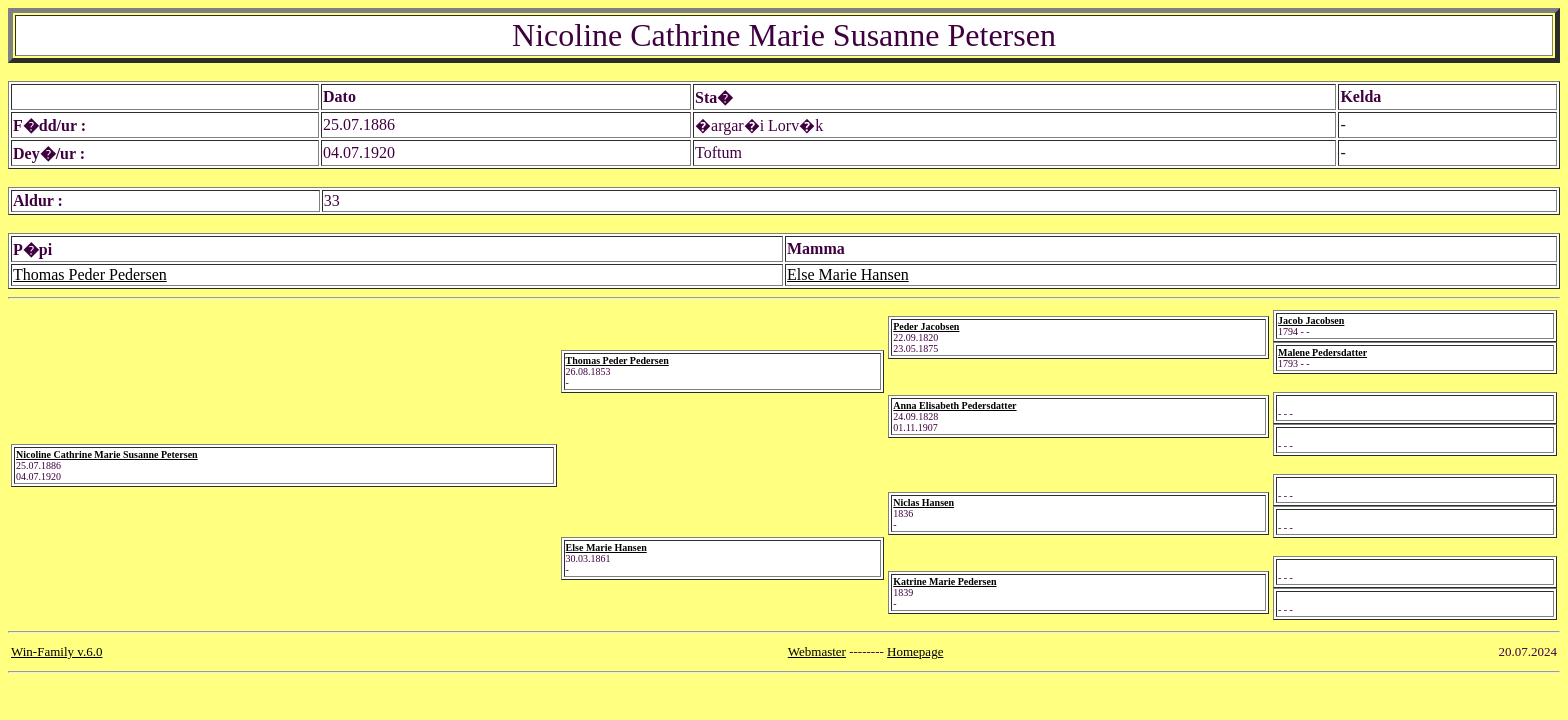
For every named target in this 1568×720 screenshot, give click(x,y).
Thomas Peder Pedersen (90, 274)
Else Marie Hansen (848, 274)
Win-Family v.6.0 (56, 651)
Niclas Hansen (923, 502)
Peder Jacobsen (926, 326)
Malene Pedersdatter (1322, 352)
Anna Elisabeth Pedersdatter (954, 405)
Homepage (915, 651)
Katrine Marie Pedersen (944, 581)
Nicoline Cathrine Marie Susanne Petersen (107, 454)
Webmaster (817, 651)
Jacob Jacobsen (1311, 320)
